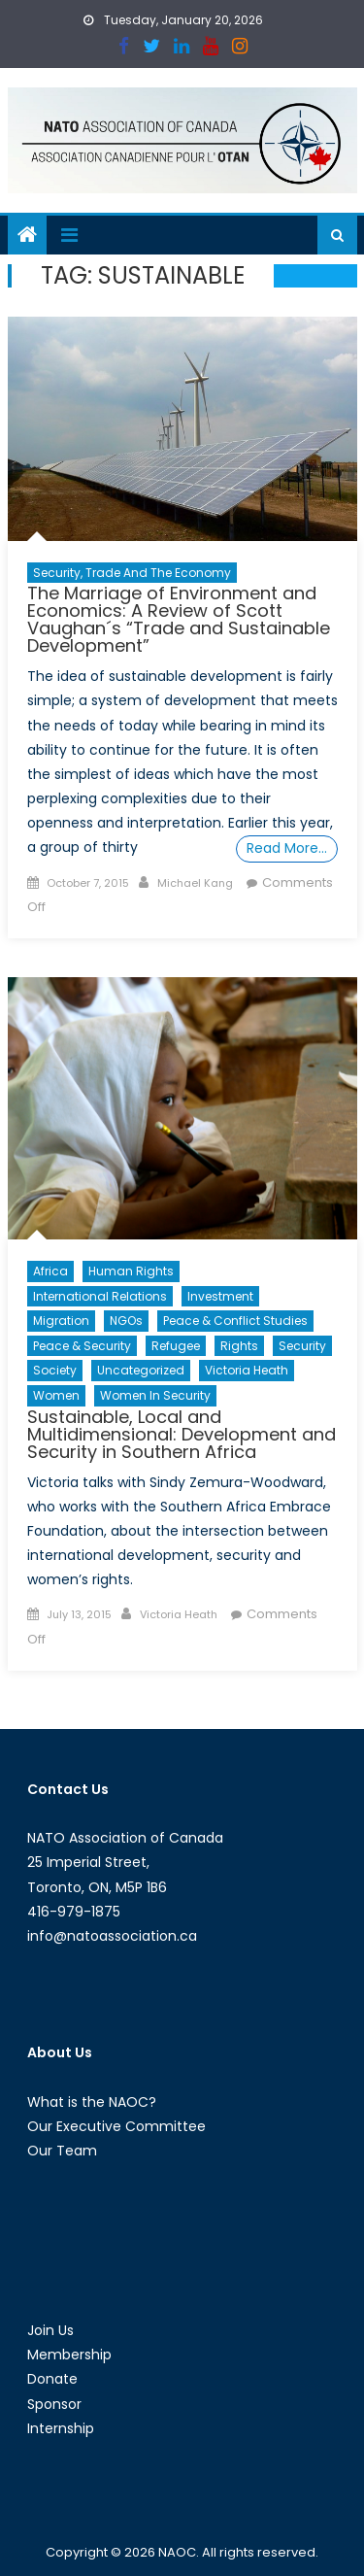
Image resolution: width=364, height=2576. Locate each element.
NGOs (126, 1320)
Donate (52, 2379)
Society (55, 1370)
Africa (50, 1271)
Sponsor (54, 2404)
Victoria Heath (246, 1370)
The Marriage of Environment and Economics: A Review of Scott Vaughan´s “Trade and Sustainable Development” (178, 619)
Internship (60, 2428)
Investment (220, 1296)
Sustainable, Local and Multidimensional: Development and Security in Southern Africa (181, 1434)
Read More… (287, 848)
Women (56, 1395)
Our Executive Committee (116, 2126)
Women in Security (155, 1395)
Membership (69, 2354)
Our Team (62, 2150)
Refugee (175, 1346)
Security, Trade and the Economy (132, 572)
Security (302, 1346)
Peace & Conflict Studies (235, 1320)
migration (61, 1320)
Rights (239, 1346)
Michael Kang (195, 883)
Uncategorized (140, 1370)
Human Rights (131, 1271)
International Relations (100, 1296)
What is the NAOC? (91, 2102)
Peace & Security (82, 1346)
